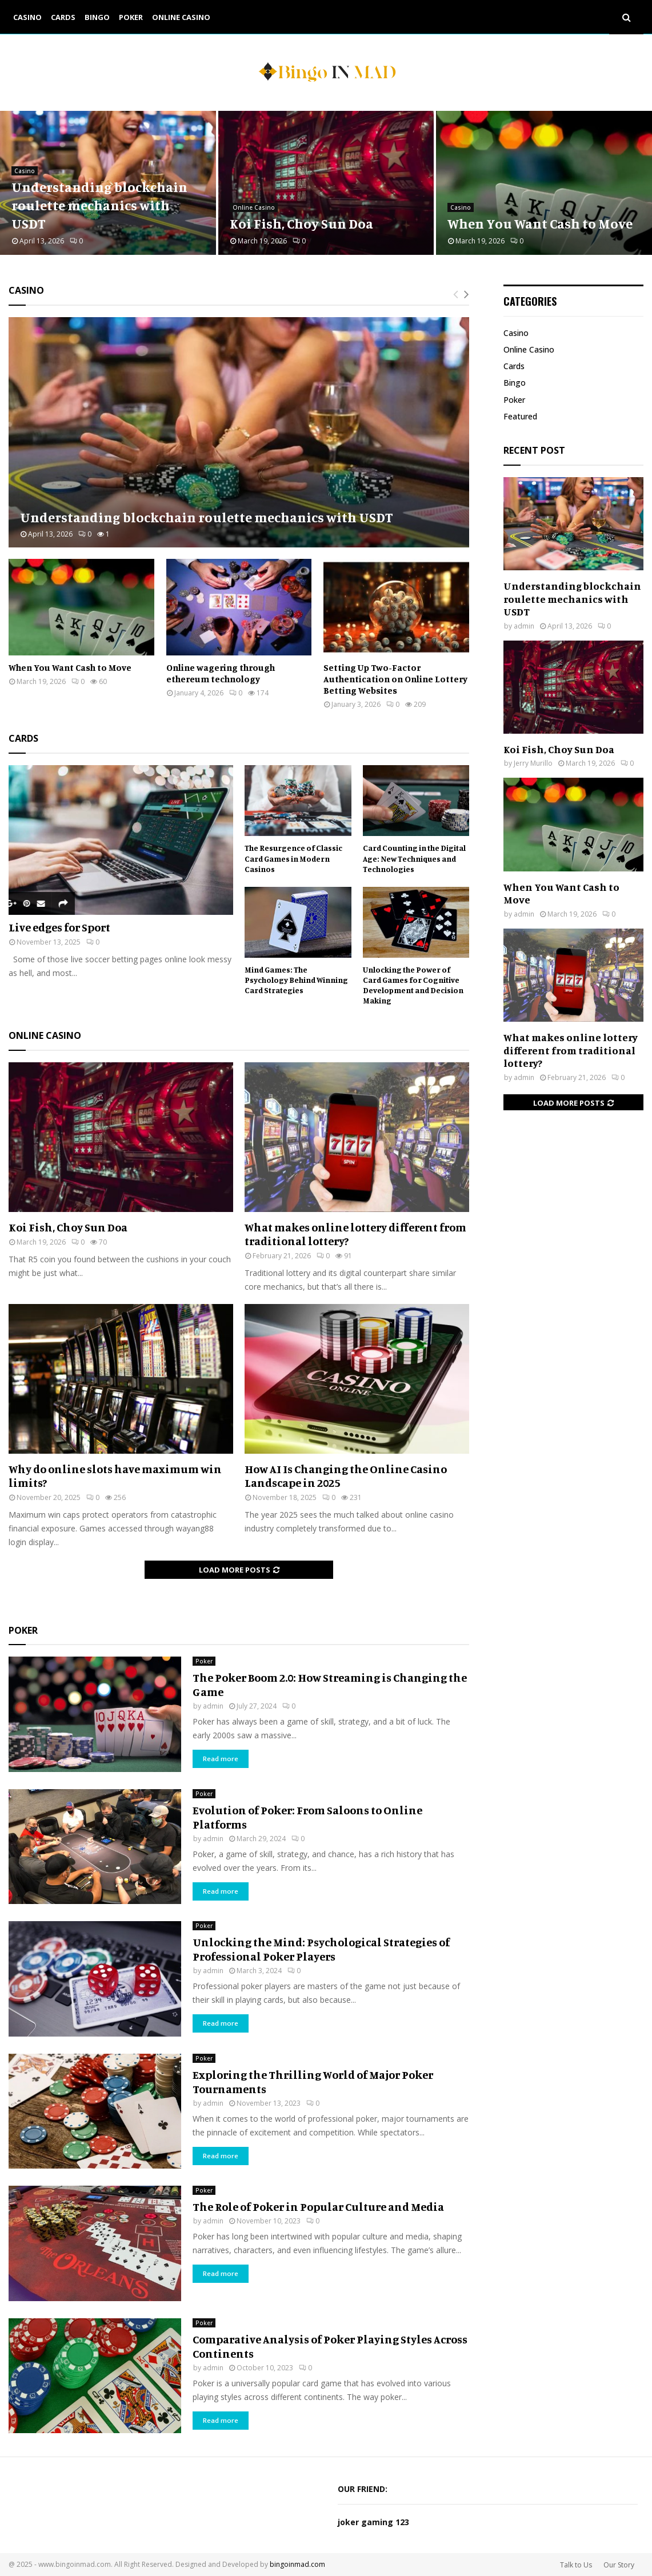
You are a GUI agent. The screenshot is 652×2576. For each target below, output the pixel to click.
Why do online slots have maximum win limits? (115, 1476)
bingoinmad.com (297, 2564)
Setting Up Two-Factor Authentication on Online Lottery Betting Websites (395, 679)
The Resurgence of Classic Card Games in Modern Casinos (293, 858)
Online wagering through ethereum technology (220, 673)
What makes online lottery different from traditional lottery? (355, 1234)
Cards (63, 17)
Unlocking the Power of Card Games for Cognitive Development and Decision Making (413, 985)
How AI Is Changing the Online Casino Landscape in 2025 (346, 1476)
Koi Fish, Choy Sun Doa (301, 223)
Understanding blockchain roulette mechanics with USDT (99, 205)
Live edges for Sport (59, 927)
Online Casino (181, 17)
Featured (520, 416)
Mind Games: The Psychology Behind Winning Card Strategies (296, 980)
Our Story (618, 2565)
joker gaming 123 (373, 2522)
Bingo (97, 17)
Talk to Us (576, 2565)
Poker (131, 17)
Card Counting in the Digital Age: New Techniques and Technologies (414, 858)
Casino (27, 17)
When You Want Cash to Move (540, 223)
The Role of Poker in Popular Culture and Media (318, 2206)
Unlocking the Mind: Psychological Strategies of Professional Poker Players (321, 1949)
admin (213, 1706)
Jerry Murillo (533, 763)
